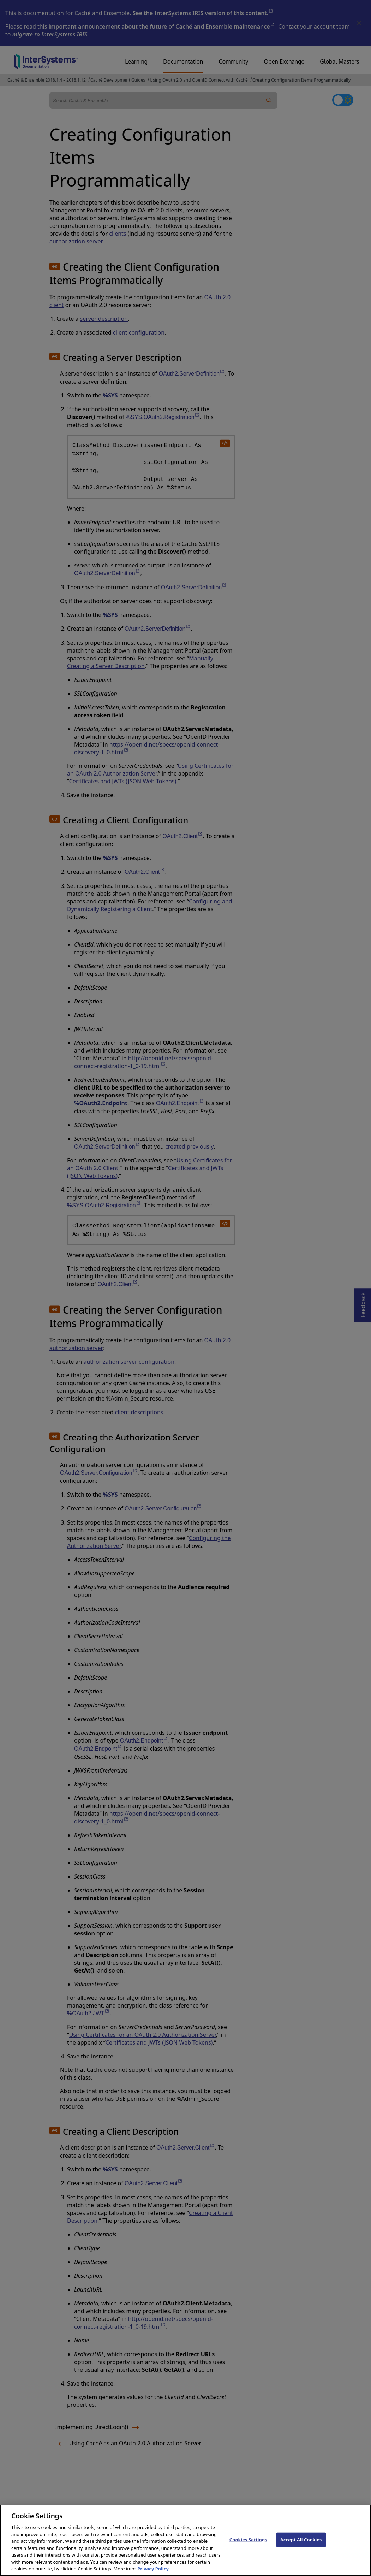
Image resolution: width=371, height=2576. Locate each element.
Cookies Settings (248, 2545)
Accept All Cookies (301, 2545)
